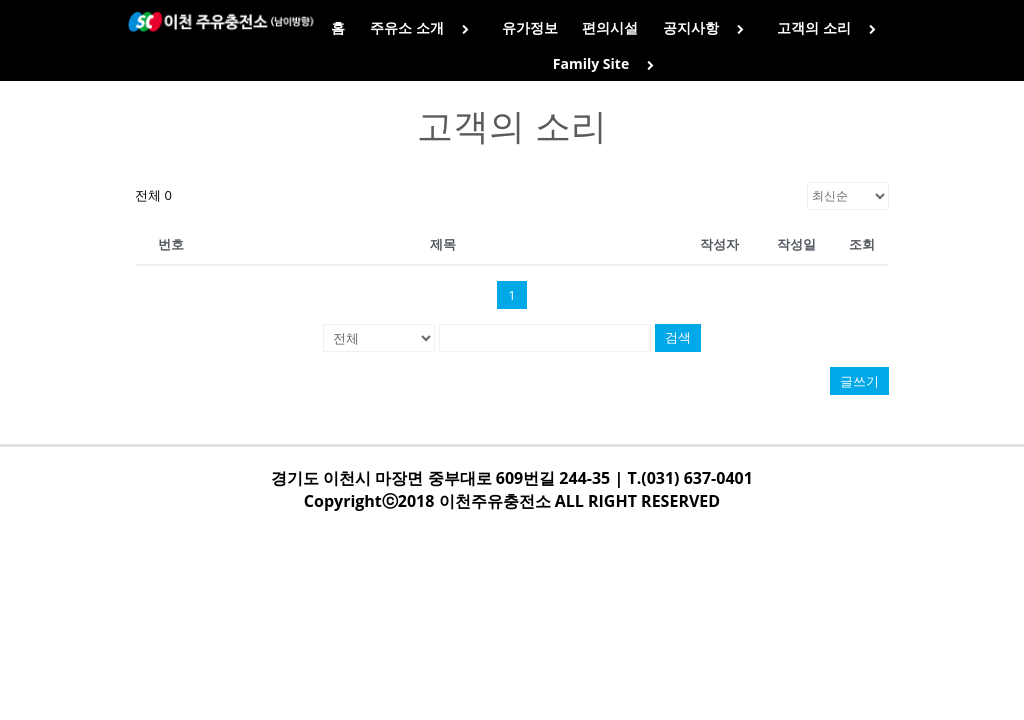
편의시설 (610, 27)
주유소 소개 (423, 27)
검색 (678, 337)
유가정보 (530, 27)
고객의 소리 (830, 27)
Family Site (607, 63)
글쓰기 (859, 381)
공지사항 (707, 27)
